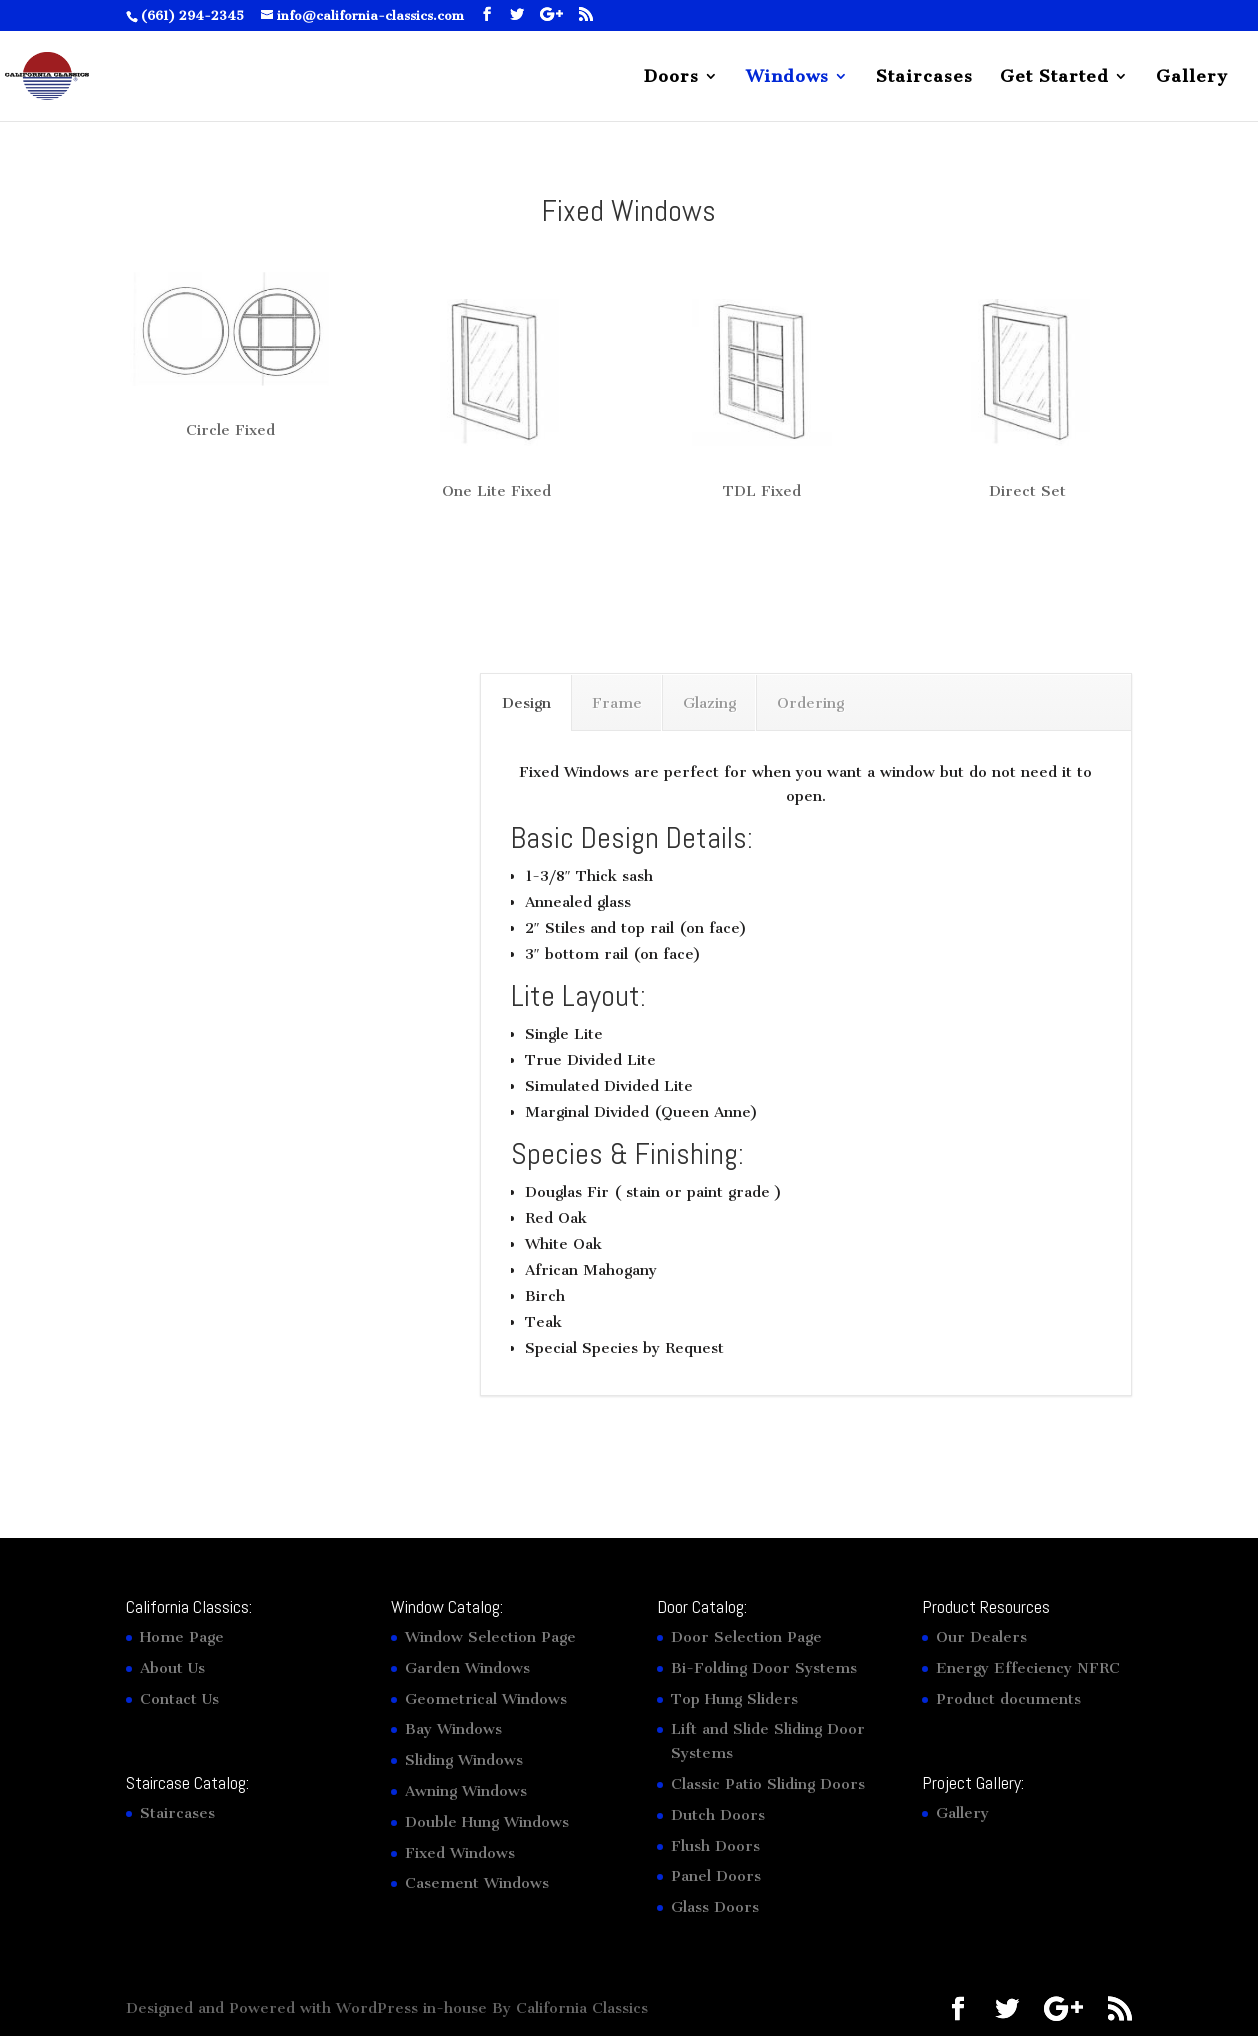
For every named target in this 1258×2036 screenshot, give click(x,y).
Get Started (1054, 77)
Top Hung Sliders (734, 1699)
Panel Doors (716, 1876)
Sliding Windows (464, 1760)
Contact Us (179, 1699)
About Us (172, 1668)
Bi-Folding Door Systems (764, 1668)
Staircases (924, 77)
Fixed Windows (460, 1853)
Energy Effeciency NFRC (1028, 1668)
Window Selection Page (490, 1637)
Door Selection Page (746, 1637)
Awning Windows (466, 1791)
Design (526, 703)
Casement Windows (477, 1883)
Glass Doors (715, 1907)
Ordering (810, 703)
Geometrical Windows (486, 1699)
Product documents (1008, 1699)
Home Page (182, 1637)
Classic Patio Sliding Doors (768, 1784)
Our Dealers (981, 1637)
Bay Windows (453, 1729)
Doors (671, 77)
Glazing (709, 703)
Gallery (1192, 77)
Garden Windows (467, 1668)
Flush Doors (715, 1846)
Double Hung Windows (487, 1822)
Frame (617, 703)
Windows (787, 77)
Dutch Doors (718, 1815)
